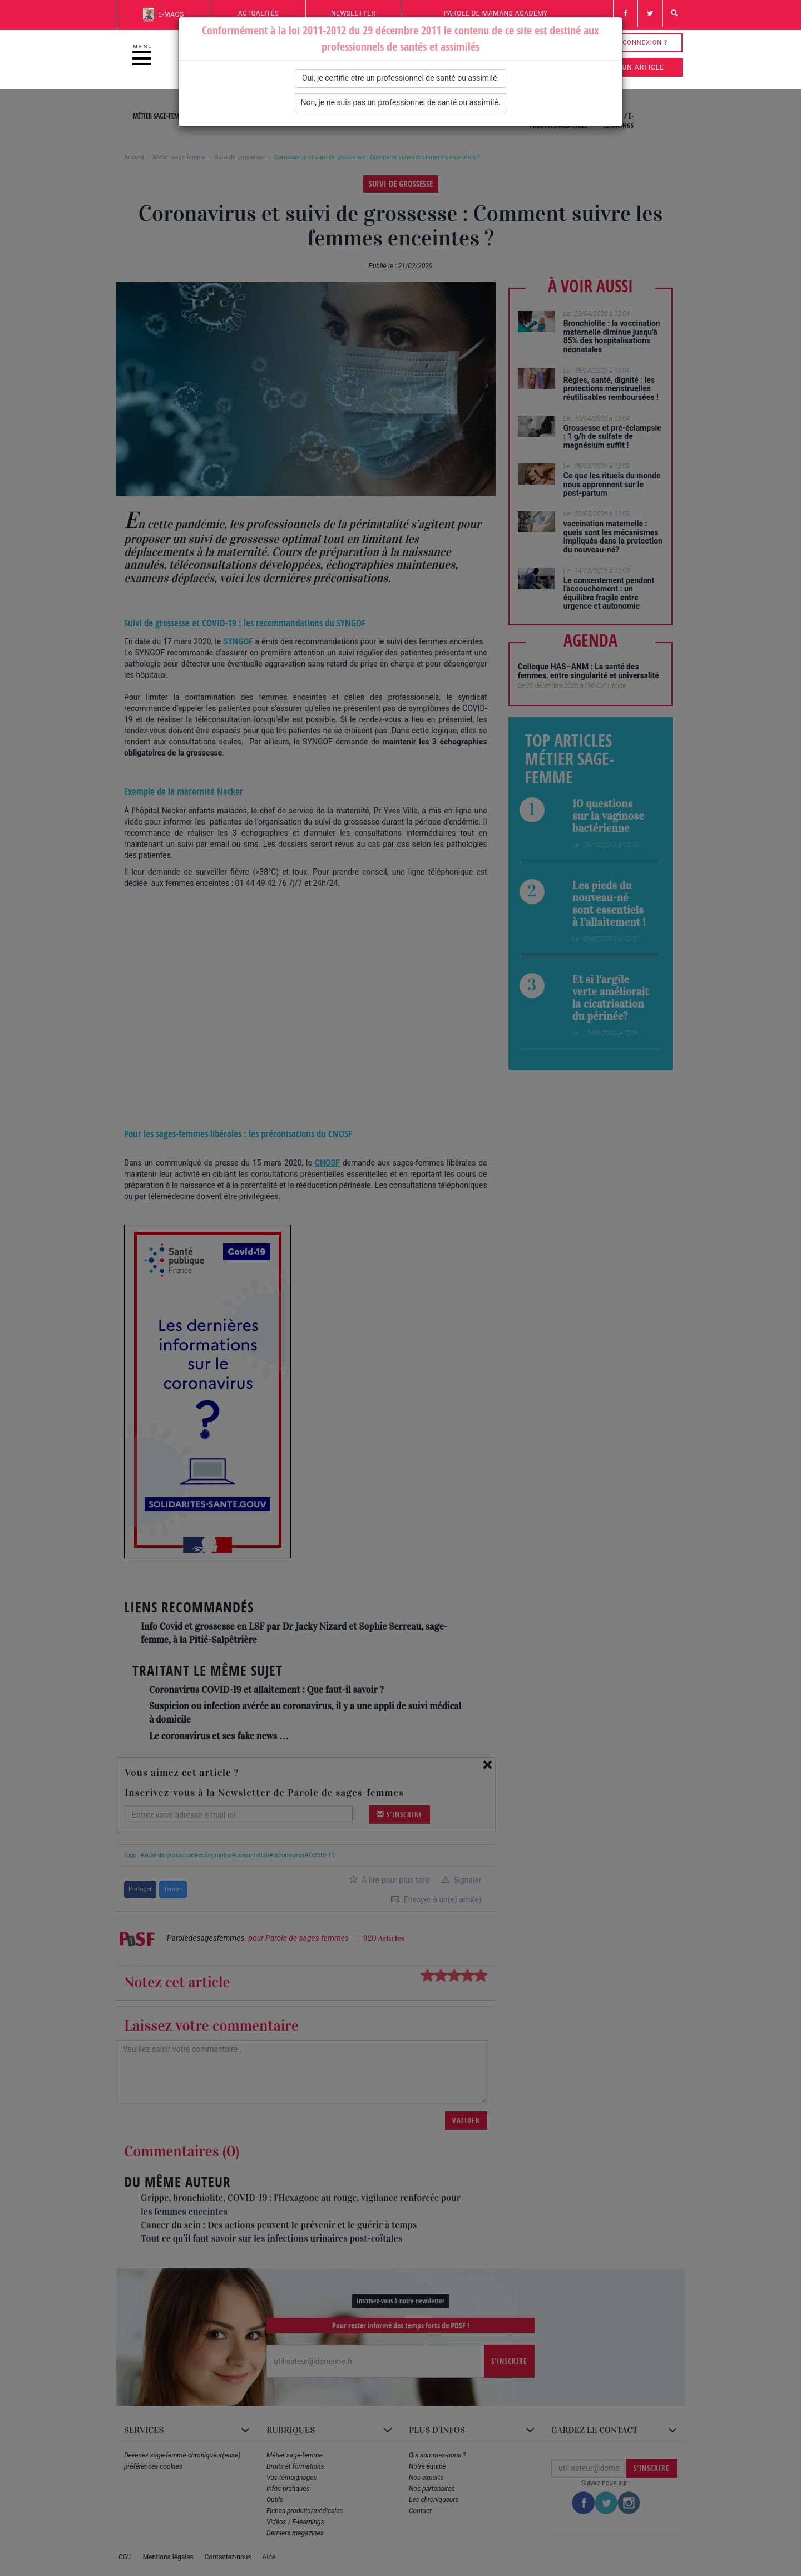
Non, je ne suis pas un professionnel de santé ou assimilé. (401, 102)
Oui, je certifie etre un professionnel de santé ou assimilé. (400, 77)
